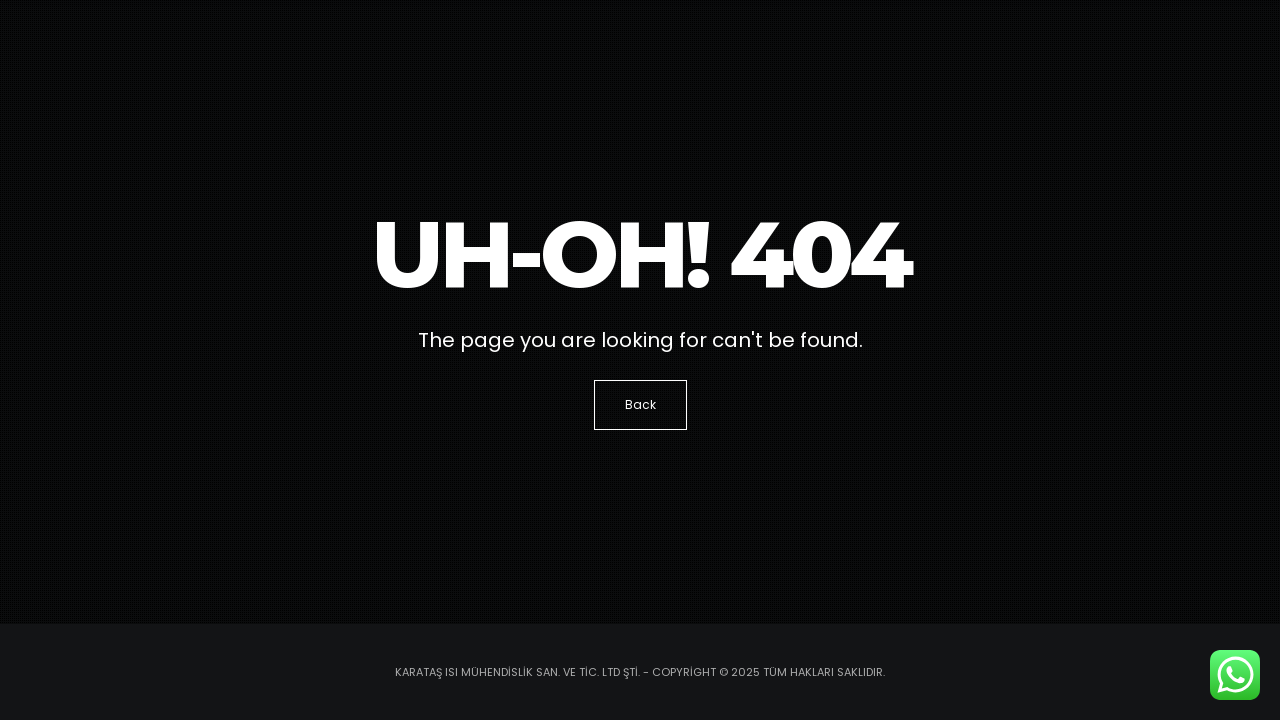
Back (640, 404)
